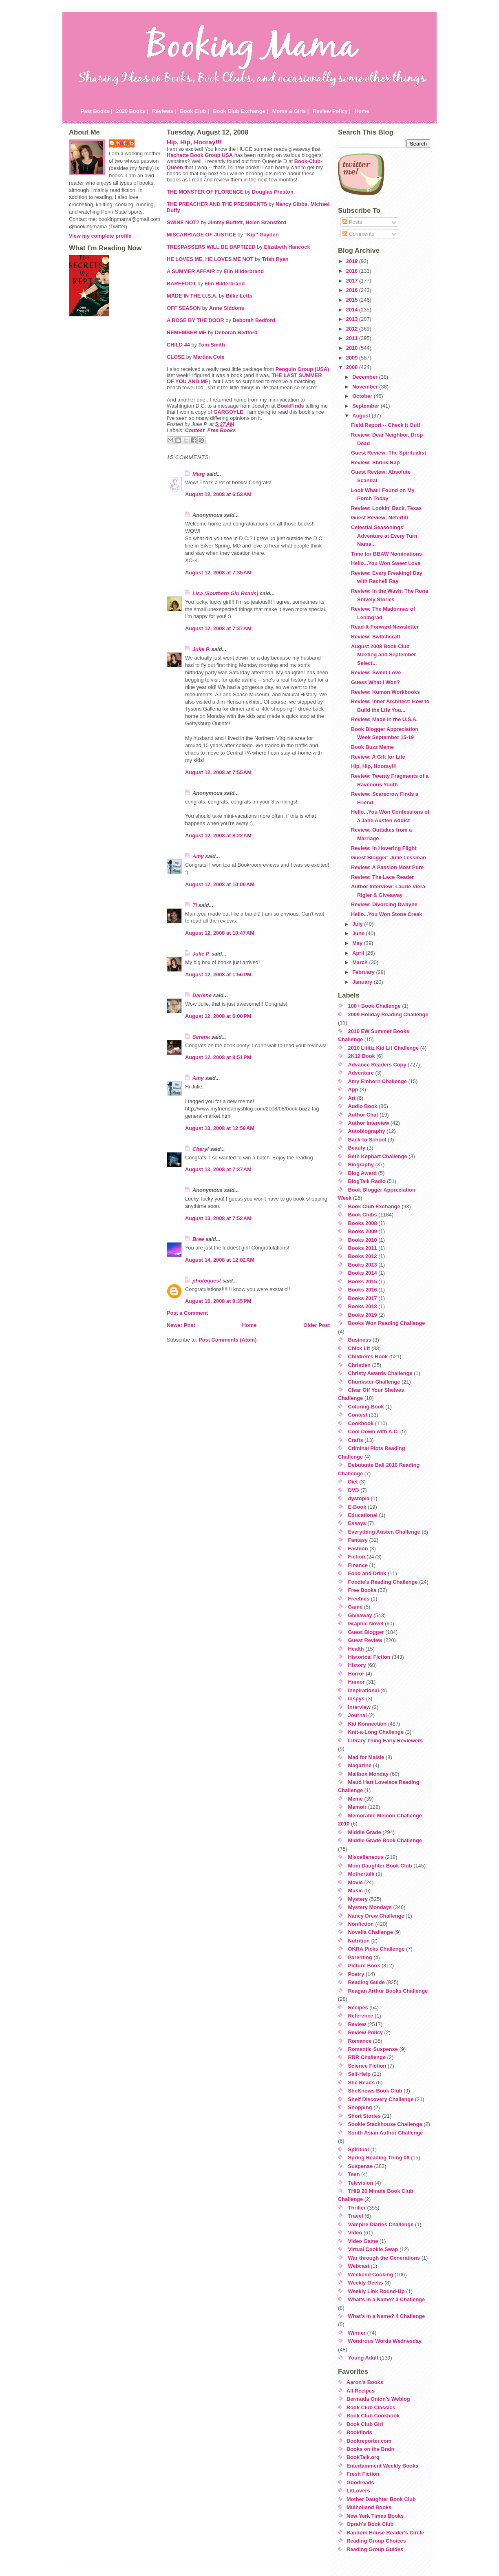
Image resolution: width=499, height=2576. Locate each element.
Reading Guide (366, 1982)
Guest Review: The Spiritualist (388, 453)
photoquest (206, 1281)
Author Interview (368, 1123)
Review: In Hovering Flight (384, 848)
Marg (198, 474)
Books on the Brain (370, 2449)
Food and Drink (367, 1573)
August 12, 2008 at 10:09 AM (219, 884)
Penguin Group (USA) (302, 369)
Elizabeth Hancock (287, 247)
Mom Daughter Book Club (380, 1866)
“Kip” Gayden (262, 235)
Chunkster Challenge (374, 1382)
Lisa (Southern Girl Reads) (225, 593)
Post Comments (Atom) (227, 1340)
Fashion (358, 1548)
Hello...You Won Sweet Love (385, 563)
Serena (201, 1037)
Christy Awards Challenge (380, 1373)
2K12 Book (361, 1056)
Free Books (222, 430)
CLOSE (176, 357)
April (359, 953)
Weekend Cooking (370, 2274)
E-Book (357, 1507)
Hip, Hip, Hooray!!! (194, 142)
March (360, 962)
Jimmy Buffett (225, 222)
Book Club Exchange (374, 1206)
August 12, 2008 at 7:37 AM (218, 628)
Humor (356, 1682)
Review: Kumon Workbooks (385, 692)
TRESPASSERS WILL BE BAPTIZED (211, 247)
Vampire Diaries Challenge (381, 2224)
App (353, 1089)
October (363, 396)
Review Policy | (332, 111)
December (365, 377)
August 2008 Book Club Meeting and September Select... (383, 654)
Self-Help (359, 2074)
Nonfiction (361, 1924)
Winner (357, 2333)
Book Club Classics (371, 2407)
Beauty (357, 1148)
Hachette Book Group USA (200, 155)
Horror (356, 1674)
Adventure (361, 1073)
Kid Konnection (367, 1724)
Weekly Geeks (365, 2283)
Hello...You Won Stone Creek (386, 914)
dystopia (359, 1498)
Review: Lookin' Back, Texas (386, 508)
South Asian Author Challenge (385, 2133)
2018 (352, 271)
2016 (352, 290)
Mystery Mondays (370, 1907)
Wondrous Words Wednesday (385, 2341)
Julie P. (126, 143)
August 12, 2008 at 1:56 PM (218, 974)
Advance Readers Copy (377, 1065)
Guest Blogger (366, 1632)
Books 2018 (362, 1306)
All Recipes (361, 2391)
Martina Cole (209, 357)
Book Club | (194, 111)
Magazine (360, 1765)
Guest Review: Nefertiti (379, 517)
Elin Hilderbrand (243, 271)
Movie (355, 1882)
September (366, 406)
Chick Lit (359, 1348)
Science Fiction (367, 2066)
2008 (352, 367)
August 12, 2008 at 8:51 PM (218, 1057)
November (365, 387)
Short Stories (364, 2116)
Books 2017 (362, 1298)
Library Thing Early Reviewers (385, 1740)
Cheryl (200, 1149)
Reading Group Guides (375, 2549)
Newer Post (181, 1325)
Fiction (356, 1557)
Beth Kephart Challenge (377, 1156)
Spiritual (358, 2149)
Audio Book (363, 1106)
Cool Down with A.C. (373, 1431)
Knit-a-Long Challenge (376, 1732)
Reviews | (164, 111)
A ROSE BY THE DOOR (195, 320)
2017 (352, 281)
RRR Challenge (367, 2057)
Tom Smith (212, 345)
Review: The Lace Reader (382, 877)
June (359, 933)
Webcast (358, 2266)
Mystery (358, 1899)
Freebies (359, 1599)
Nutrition (359, 1941)
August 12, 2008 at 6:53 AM (218, 494)
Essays (357, 1523)
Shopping (360, 2107)
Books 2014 (362, 1273)
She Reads (361, 2082)
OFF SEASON (184, 308)
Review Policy (365, 2032)
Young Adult (363, 2358)
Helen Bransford (265, 222)
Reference (360, 2016)
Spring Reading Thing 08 (379, 2157)
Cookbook (361, 1423)
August (362, 416)
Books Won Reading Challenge (386, 1323)
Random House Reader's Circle (385, 2533)
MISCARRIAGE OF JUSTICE (201, 235)
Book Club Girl (365, 2424)
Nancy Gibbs (291, 204)
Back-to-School (367, 1140)
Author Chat (363, 1115)
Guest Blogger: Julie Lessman (388, 857)
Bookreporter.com (369, 2441)
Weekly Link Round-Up (376, 2291)
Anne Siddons (226, 308)
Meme (355, 1799)
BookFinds (290, 406)
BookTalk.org (363, 2457)
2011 (352, 338)
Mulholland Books (369, 2507)
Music (355, 1890)
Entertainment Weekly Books (382, 2466)
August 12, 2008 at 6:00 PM (218, 1016)
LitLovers (358, 2491)
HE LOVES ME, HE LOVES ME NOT (210, 259)
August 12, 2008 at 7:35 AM (218, 573)
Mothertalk (361, 1874)
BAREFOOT (181, 283)
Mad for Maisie (366, 1757)
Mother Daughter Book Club (381, 2499)
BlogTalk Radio (367, 1181)
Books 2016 (362, 1290)
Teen (354, 2174)
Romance (360, 2041)
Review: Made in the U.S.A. (384, 719)
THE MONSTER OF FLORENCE (205, 192)
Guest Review (365, 1640)
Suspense (360, 2166)
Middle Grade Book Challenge (385, 1840)
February (364, 972)
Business (359, 1340)
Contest (195, 430)
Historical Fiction (369, 1657)
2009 (352, 358)
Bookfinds (359, 2432)
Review (357, 2024)
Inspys (356, 1698)
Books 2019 (362, 1315)
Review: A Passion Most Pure (387, 867)
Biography (361, 1164)
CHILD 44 (178, 345)
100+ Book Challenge (374, 1006)
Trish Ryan (275, 259)
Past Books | (96, 111)
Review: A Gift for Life (378, 757)
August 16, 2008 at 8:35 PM (218, 1301)
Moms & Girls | (290, 111)
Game (355, 1607)
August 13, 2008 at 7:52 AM (218, 1218)
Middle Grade (364, 1832)
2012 (352, 329)
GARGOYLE (228, 412)
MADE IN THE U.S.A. (192, 296)
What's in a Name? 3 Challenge (386, 2299)
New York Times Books (375, 2516)
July (358, 924)
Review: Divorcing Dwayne (384, 904)
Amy (198, 856)
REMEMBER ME (186, 332)
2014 (352, 310)
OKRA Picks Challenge (376, 1949)
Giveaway (360, 1615)
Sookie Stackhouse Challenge (385, 2124)
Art (351, 1098)
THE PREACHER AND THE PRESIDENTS (217, 204)
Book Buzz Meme (372, 747)
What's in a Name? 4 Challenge (386, 2316)
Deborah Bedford (253, 320)
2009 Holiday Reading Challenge (388, 1014)
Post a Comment (187, 1313)
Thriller (357, 2208)
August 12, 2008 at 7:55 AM (218, 772)
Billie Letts (239, 296)
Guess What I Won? (375, 682)
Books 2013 (362, 1265)
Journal (357, 1715)
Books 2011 (362, 1248)
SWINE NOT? (183, 222)
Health (356, 1649)
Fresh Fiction (363, 2474)
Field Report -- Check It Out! (385, 425)
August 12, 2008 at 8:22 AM (218, 835)
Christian (359, 1365)
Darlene (202, 995)
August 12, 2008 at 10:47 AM (219, 933)
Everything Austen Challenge (384, 1532)
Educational (363, 1515)
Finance (358, 1565)
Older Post (316, 1325)
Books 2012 (362, 1256)
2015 (352, 300)
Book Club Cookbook (373, 2416)
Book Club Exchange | (240, 111)
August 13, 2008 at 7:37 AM (218, 1169)
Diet (353, 1482)
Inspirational (363, 1690)
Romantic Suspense (373, 2049)
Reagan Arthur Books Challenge (388, 1991)
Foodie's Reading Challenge (383, 1582)
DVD (353, 1490)
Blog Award (362, 1173)
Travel (355, 2216)
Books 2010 (362, 1240)
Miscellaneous (366, 1857)
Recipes (358, 2007)
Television (360, 2183)
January (363, 982)
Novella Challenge (370, 1932)
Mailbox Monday (368, 1774)
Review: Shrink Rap (375, 462)
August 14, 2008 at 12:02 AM (219, 1260)
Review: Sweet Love (376, 672)
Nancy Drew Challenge (376, 1916)
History (357, 1665)
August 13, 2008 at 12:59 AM (219, 1128)
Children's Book (368, 1356)
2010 (352, 348)
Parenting (360, 1957)
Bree (198, 1239)
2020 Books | (132, 111)
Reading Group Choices (376, 2541)
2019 (352, 261)
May (358, 943)
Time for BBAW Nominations (386, 554)
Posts (352, 222)
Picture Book (364, 1965)
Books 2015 (362, 1281)
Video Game (363, 2241)
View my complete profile (100, 236)
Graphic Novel (366, 1623)
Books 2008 (362, 1223)
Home (362, 111)
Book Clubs (362, 1215)
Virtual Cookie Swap (373, 2249)
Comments (358, 234)
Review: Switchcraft (375, 637)
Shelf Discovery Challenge (381, 2099)
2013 (352, 319)
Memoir (357, 1807)
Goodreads (360, 2482)
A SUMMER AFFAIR (191, 271)
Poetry (356, 1974)
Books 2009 (362, 1231)
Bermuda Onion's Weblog (378, 2399)
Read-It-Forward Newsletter (385, 627)
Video (355, 2232)
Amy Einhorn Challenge (377, 1081)
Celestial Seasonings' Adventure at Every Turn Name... (384, 535)
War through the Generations (384, 2258)
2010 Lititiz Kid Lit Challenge (383, 1048)
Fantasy (358, 1540)
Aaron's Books (365, 2382)
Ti (194, 905)
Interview (359, 1707)
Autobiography (366, 1131)
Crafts (355, 1440)
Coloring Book (366, 1407)
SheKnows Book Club (375, 2091)
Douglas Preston (273, 192)
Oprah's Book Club (370, 2524)
